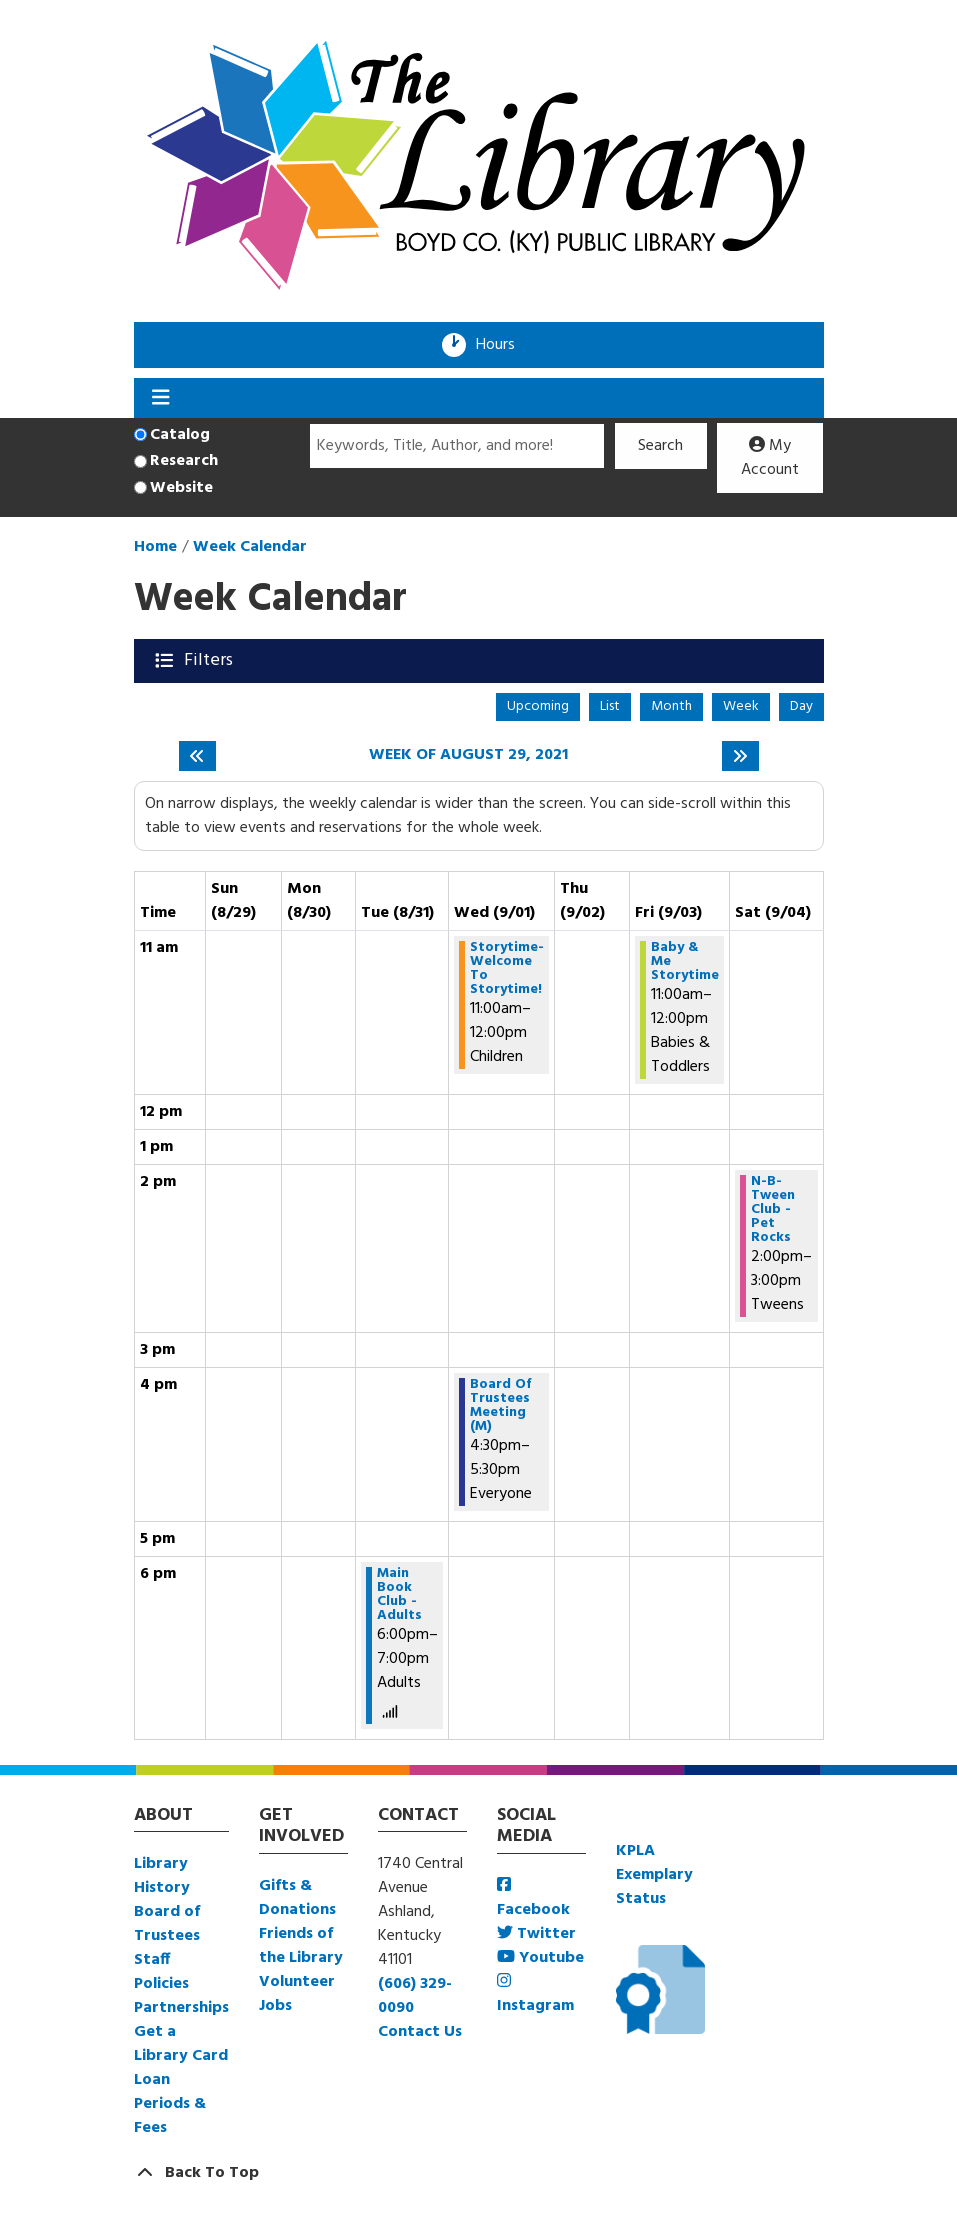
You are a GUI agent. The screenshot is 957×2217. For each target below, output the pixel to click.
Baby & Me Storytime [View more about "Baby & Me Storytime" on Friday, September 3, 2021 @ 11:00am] (685, 962)
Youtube (540, 1958)
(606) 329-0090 (415, 1996)
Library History (162, 1876)
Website (181, 488)
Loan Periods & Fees (170, 2104)
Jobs (275, 2006)
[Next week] (740, 756)
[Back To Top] (479, 2173)
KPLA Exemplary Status (654, 1875)
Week (741, 706)
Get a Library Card (181, 2044)
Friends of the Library (301, 1946)
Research (184, 461)
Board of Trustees (167, 1924)
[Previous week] (197, 756)
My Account (770, 458)
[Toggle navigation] (161, 398)
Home (155, 547)
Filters (210, 660)
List (610, 706)
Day (801, 706)
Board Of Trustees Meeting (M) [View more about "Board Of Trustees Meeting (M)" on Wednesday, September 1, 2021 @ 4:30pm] (500, 1406)
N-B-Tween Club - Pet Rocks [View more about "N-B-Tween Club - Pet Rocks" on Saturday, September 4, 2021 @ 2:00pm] (773, 1210)
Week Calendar (250, 547)
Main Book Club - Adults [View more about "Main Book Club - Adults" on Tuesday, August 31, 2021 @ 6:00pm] (399, 1595)
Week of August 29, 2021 (468, 755)
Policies (161, 1984)
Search (660, 446)
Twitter (536, 1934)
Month (671, 706)
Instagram (535, 1995)
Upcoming (538, 706)
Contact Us (420, 2032)
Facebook (533, 1899)
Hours (502, 345)
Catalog (180, 435)
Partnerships (181, 2008)
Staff (152, 1960)
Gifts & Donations (297, 1898)
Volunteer (297, 1982)
